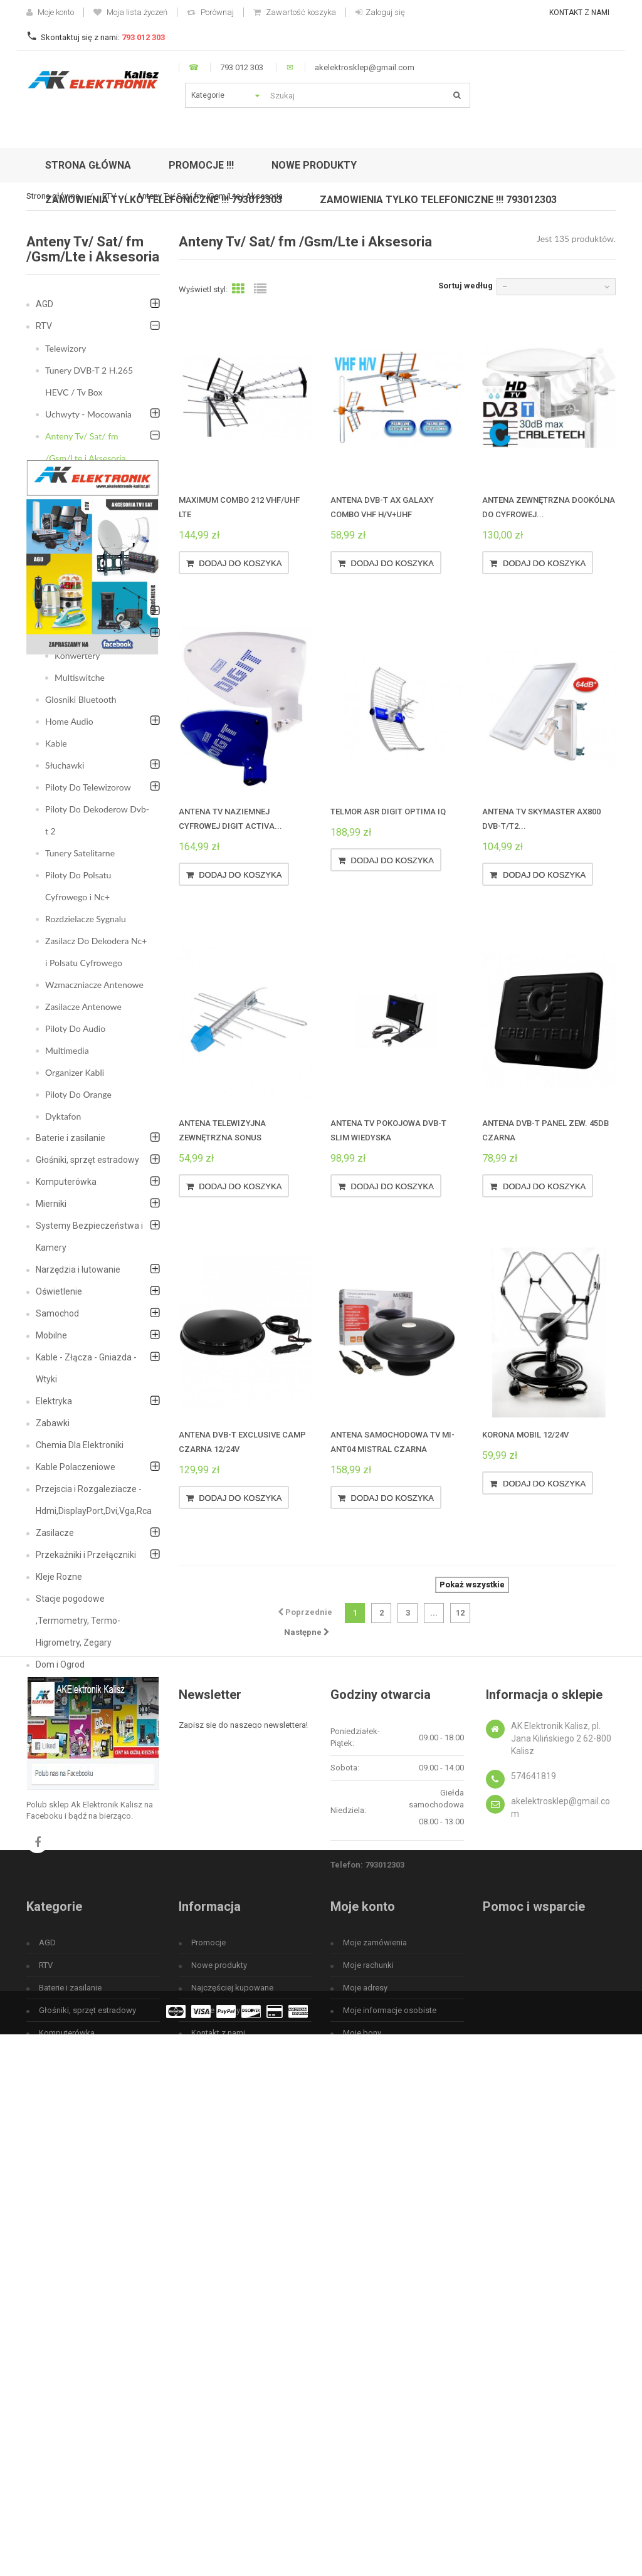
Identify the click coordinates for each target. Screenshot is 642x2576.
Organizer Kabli (74, 1072)
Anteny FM (76, 502)
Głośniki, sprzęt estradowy (87, 1160)
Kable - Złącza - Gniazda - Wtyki (86, 1368)
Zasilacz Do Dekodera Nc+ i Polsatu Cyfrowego (96, 951)
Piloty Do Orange (78, 1094)
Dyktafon (63, 1116)
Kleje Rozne (59, 1577)
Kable (56, 743)
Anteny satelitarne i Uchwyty (92, 578)
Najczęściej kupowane (232, 2365)
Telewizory (65, 348)
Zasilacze (55, 1533)
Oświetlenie (59, 1291)
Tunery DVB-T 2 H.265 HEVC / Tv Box (89, 381)
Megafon (54, 1708)
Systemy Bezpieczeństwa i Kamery (89, 1237)
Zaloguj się (380, 12)
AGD (44, 304)
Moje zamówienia (375, 2320)
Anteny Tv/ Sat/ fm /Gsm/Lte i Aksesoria (85, 447)
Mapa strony (213, 2478)
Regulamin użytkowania (233, 2433)
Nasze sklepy (215, 2388)
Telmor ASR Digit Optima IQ (388, 811)
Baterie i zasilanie (70, 1138)
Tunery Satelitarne (80, 853)
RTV (44, 326)
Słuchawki (64, 765)
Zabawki (53, 1423)
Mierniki (51, 1204)
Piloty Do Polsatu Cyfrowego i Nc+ (78, 886)
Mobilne (51, 1335)
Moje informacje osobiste (389, 2388)
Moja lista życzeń (130, 12)
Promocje (208, 2320)
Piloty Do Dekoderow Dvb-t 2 (97, 820)
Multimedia (67, 1050)
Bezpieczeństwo (69, 1686)
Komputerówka (66, 1182)
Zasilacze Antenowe (83, 1006)
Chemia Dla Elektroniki (80, 1445)
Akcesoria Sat (81, 611)
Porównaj (210, 12)
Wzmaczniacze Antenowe (94, 984)
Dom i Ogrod (60, 1664)
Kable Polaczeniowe (75, 1467)
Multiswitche (80, 677)
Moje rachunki (368, 2343)
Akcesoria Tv (79, 633)
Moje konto (50, 12)
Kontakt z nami (579, 12)
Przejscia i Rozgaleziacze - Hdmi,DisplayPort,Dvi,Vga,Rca (94, 1500)
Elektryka (54, 1401)
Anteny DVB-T (82, 480)
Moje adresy (365, 2365)
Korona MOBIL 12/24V (525, 1434)
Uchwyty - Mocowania (88, 414)
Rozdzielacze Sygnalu (85, 918)
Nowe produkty (219, 2343)
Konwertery (77, 655)
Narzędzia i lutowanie (78, 1269)
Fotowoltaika (61, 1730)
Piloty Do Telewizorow (88, 787)
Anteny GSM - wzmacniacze (82, 534)
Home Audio (69, 721)
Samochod (57, 1313)
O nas (201, 2456)
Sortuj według (465, 285)
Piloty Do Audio (75, 1028)
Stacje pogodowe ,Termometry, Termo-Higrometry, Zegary (78, 1621)
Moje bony (362, 2411)
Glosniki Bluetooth (81, 699)
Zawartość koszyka (294, 12)
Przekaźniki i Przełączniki (86, 1555)
